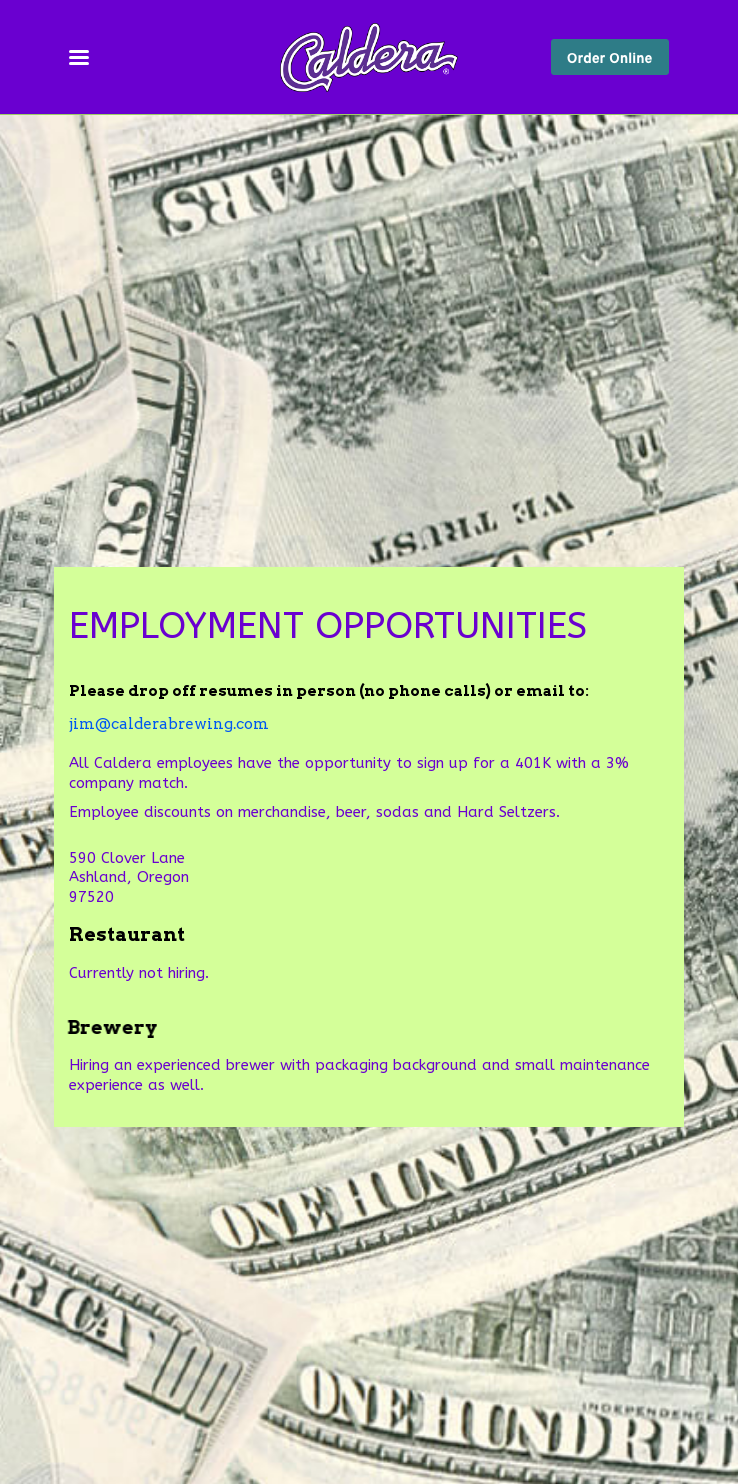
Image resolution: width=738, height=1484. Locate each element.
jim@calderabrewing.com (169, 724)
